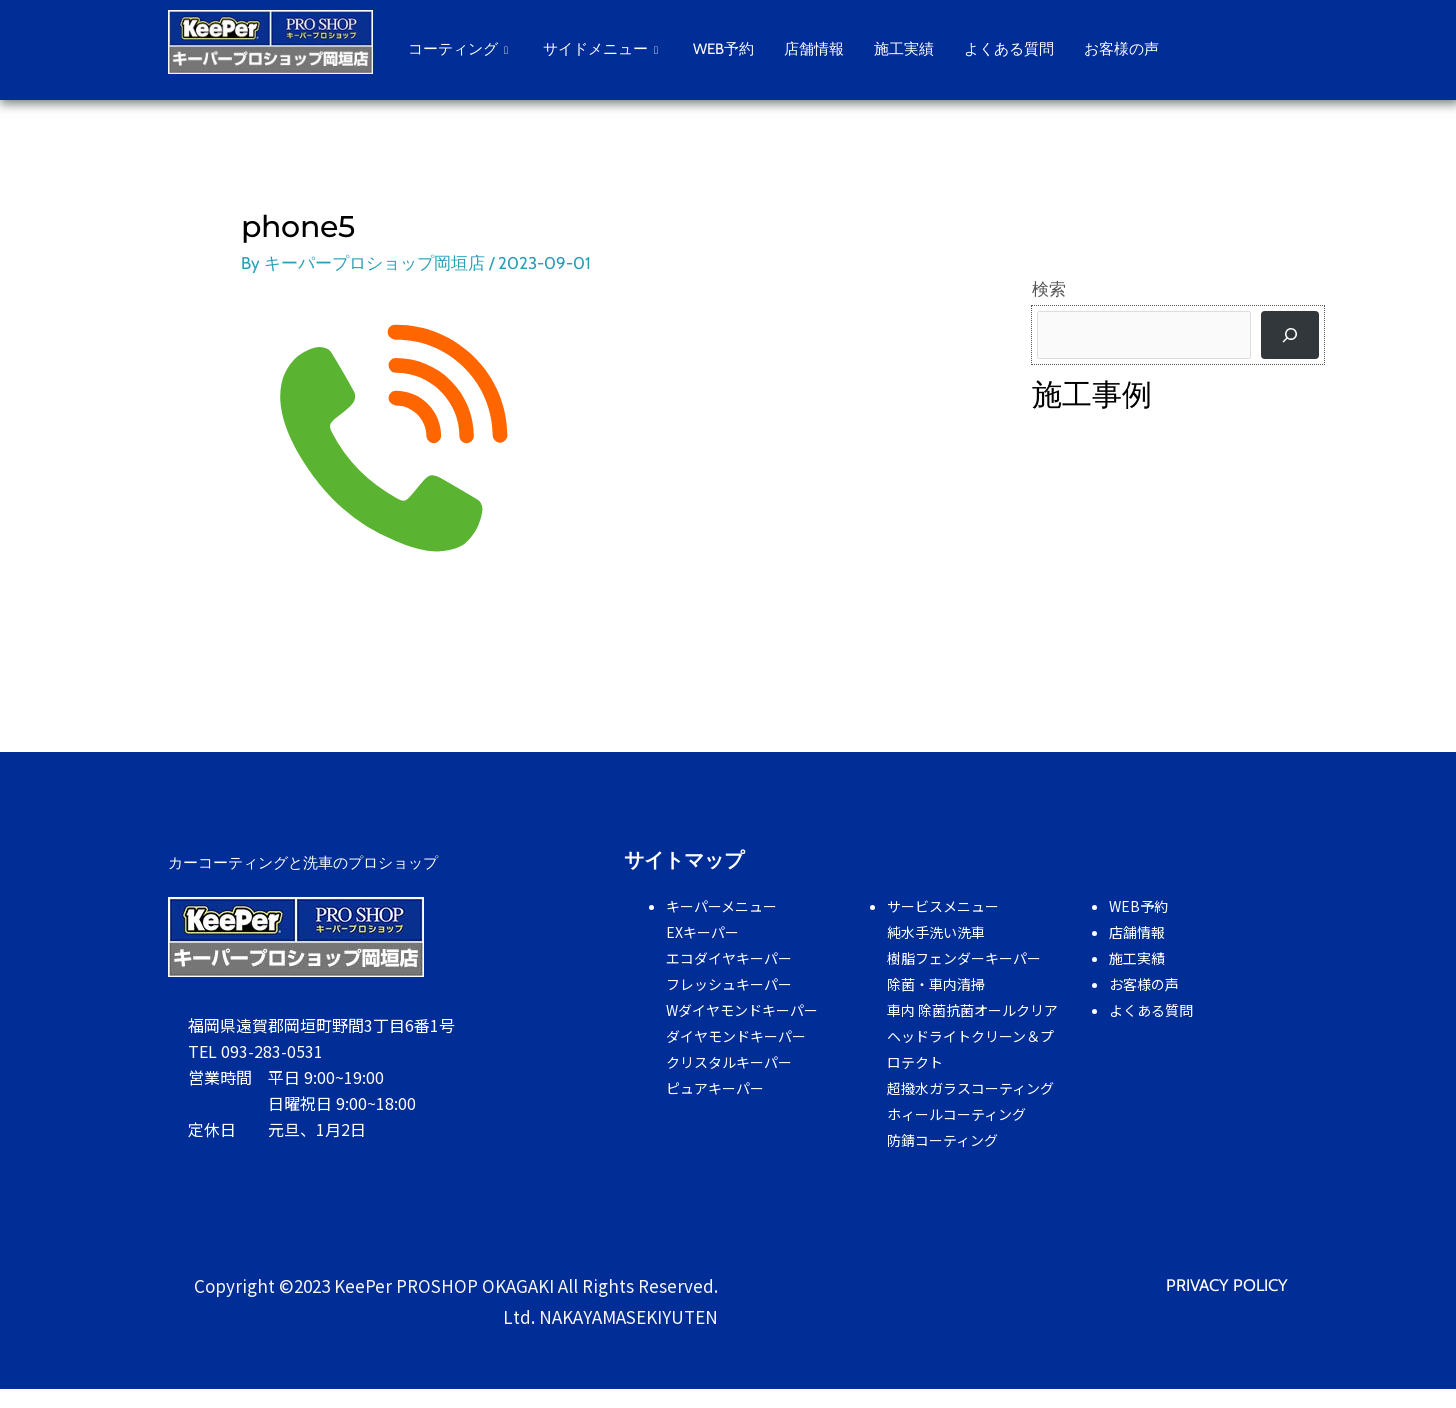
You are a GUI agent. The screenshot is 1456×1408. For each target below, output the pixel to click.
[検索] (1290, 335)
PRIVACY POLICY (1226, 1284)
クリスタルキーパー (729, 1061)
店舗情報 (814, 49)
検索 (1049, 289)
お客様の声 (1121, 49)
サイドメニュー (603, 49)
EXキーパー (702, 931)
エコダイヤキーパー (729, 957)
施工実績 (904, 49)
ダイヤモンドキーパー (736, 1035)
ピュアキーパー (715, 1087)
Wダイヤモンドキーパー (742, 1009)
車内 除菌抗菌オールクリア (972, 1009)
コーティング (460, 49)
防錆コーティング (942, 1139)
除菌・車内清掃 (936, 983)
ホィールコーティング (956, 1113)
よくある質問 (1009, 49)
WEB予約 (723, 49)
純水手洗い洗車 (936, 931)
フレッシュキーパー (729, 983)
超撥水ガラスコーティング (970, 1087)
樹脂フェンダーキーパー (964, 957)
